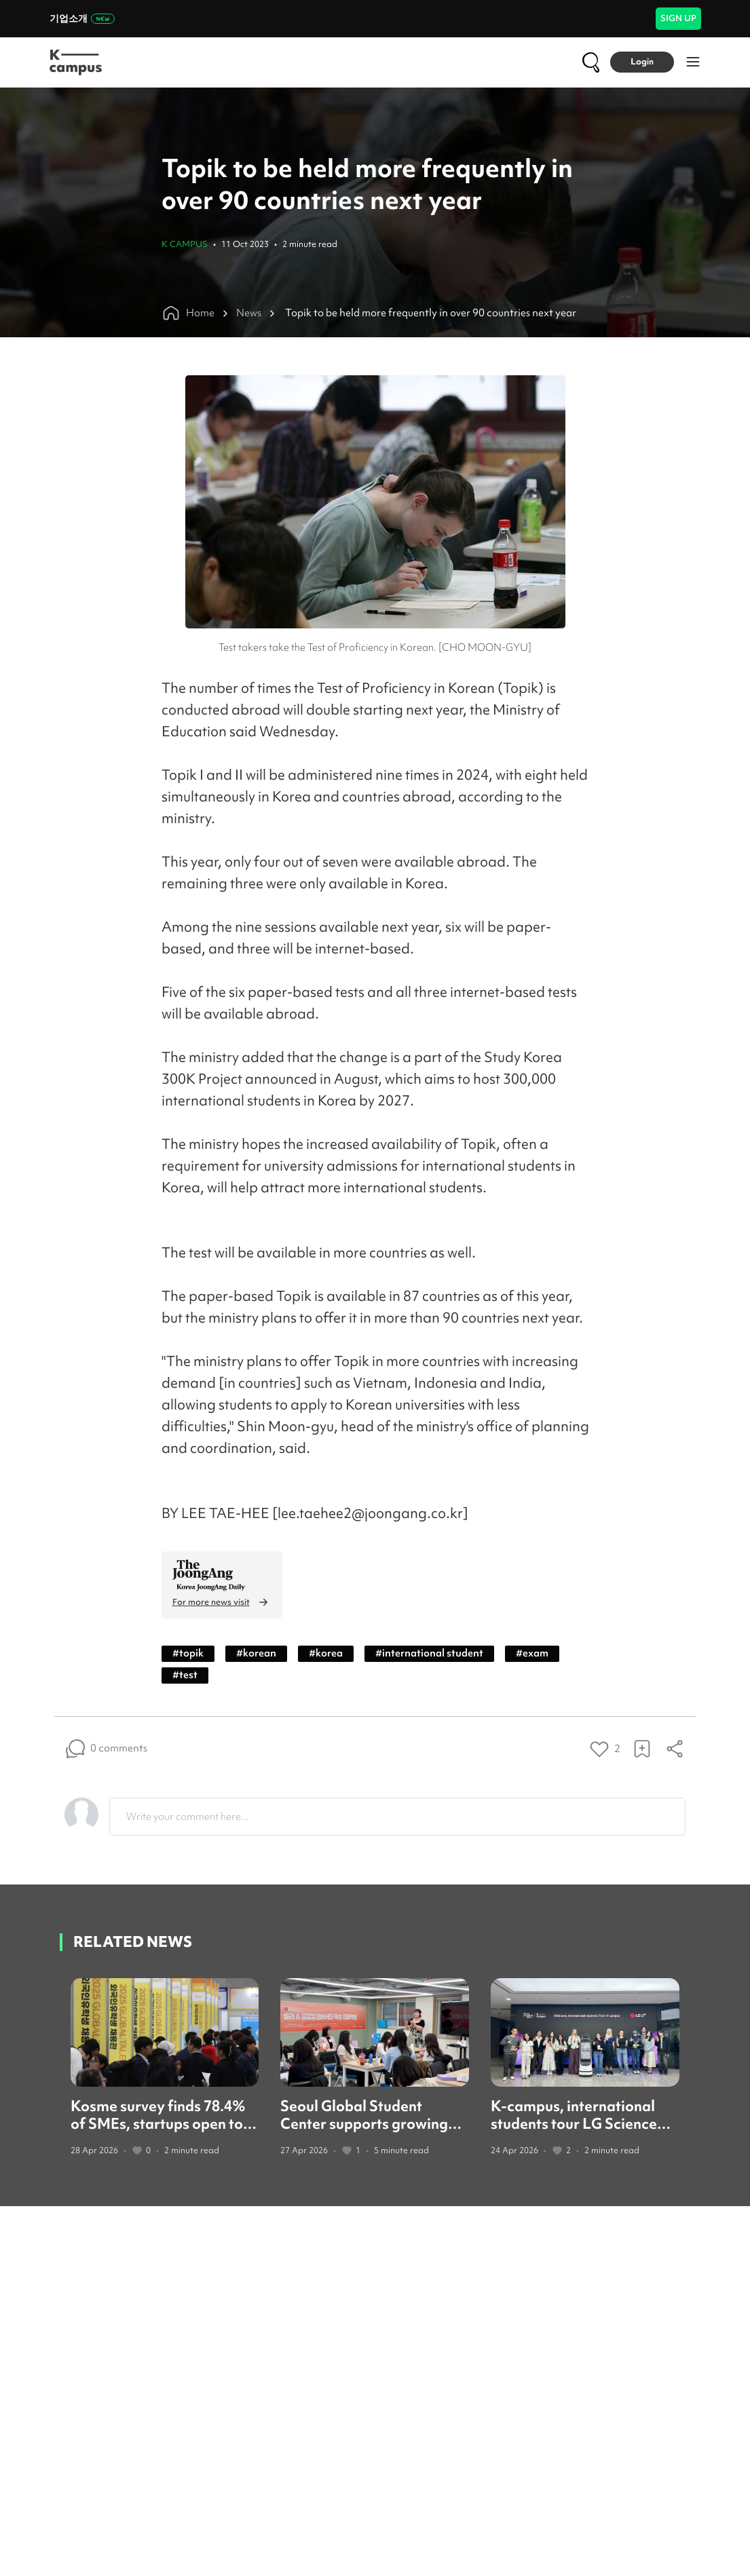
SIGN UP (678, 18)
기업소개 (82, 18)
